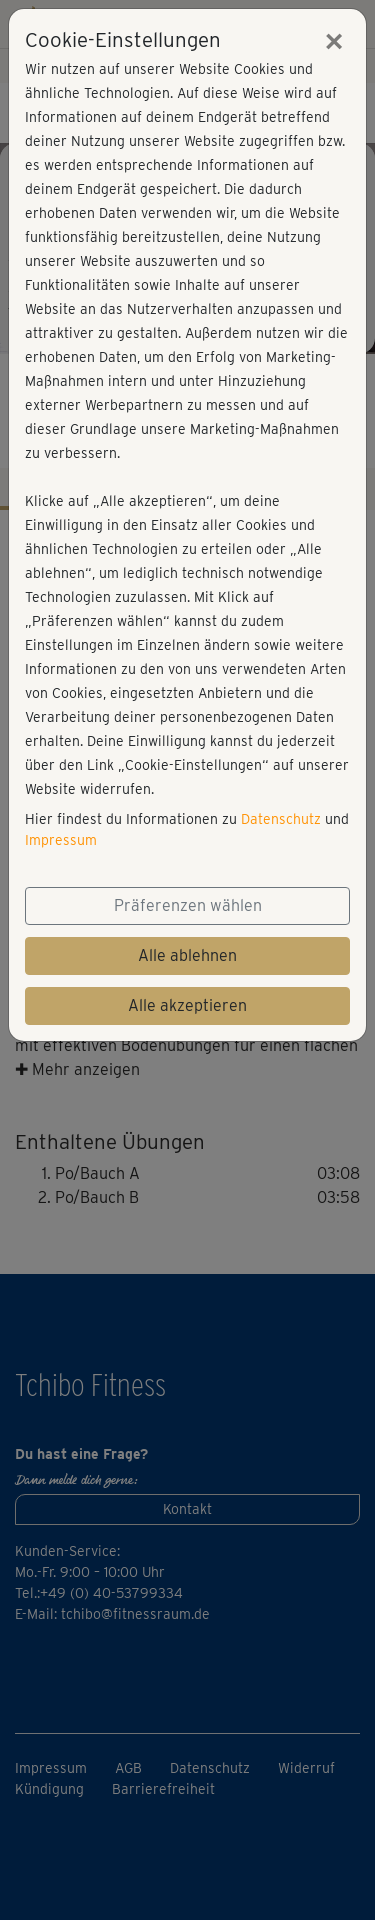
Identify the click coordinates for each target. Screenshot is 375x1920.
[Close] (334, 41)
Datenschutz (281, 819)
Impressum (61, 840)
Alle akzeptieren (187, 1005)
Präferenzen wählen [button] (188, 905)
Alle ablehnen (187, 955)
